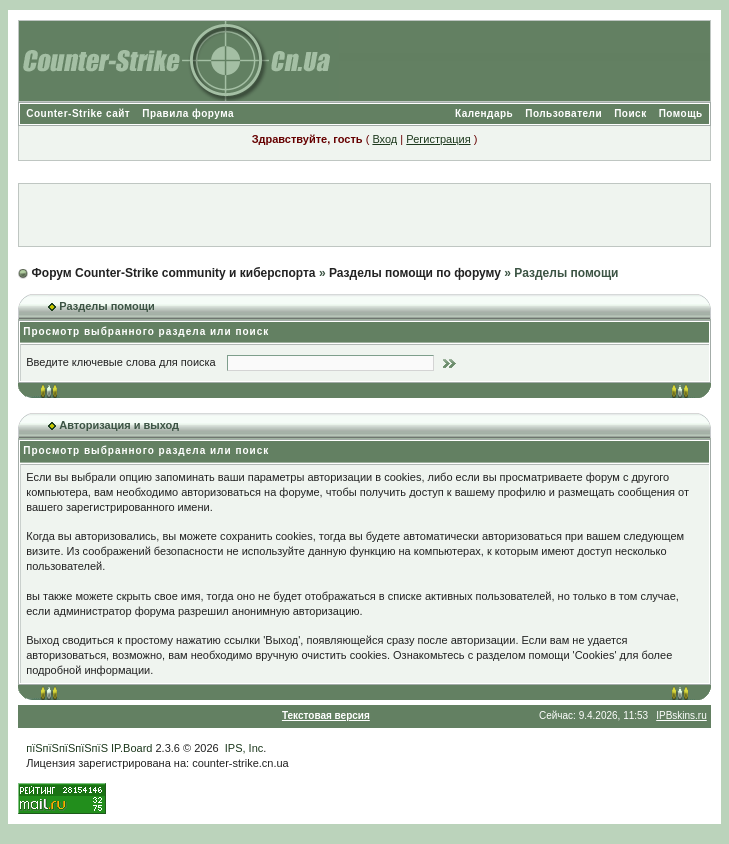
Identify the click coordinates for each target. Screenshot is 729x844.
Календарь (484, 113)
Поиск (630, 113)
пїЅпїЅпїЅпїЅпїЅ (67, 748)
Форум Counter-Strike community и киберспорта (174, 273)
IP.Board (131, 748)
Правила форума (188, 113)
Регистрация (438, 139)
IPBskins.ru (681, 715)
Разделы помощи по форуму (415, 273)
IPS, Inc (244, 748)
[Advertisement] (364, 215)
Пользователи (563, 113)
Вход (384, 139)
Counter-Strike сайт (78, 113)
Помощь (681, 113)
